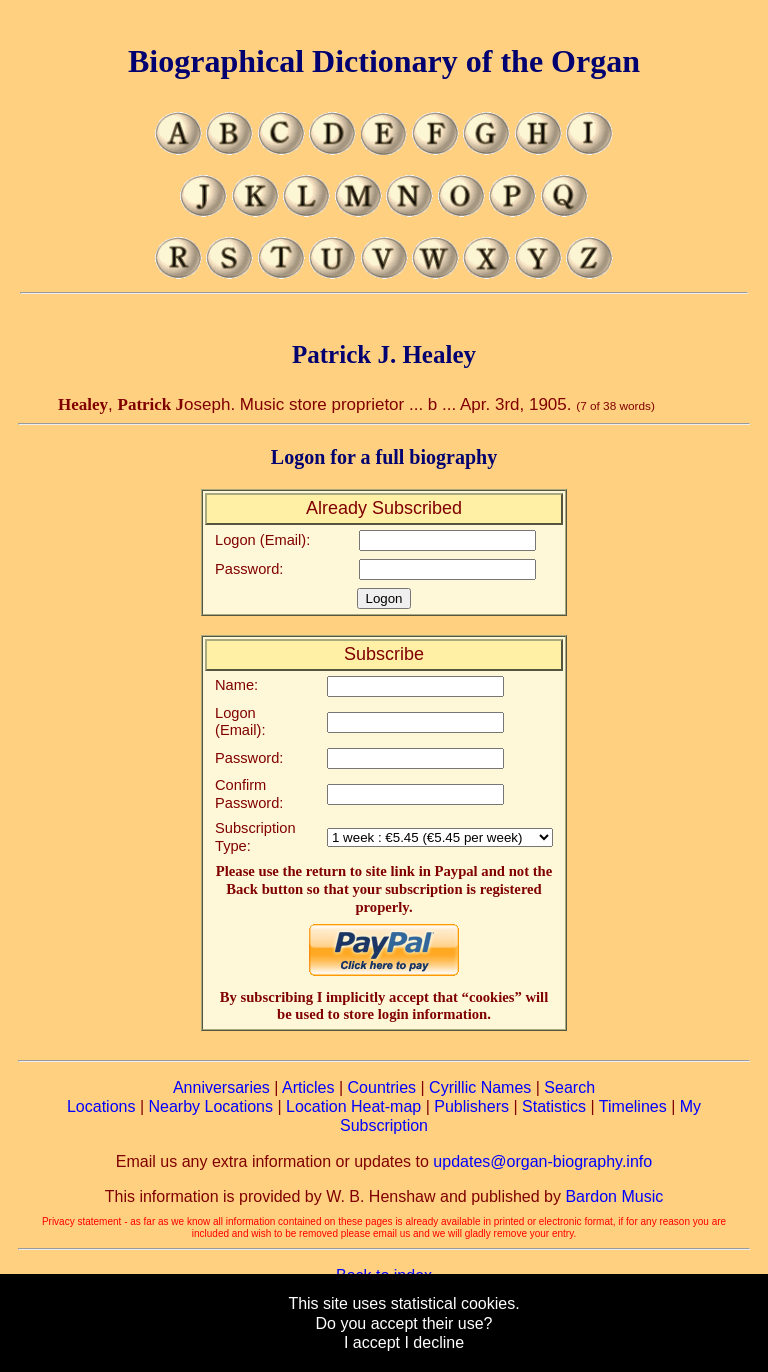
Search (569, 1087)
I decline (434, 1342)
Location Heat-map (353, 1106)
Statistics (554, 1106)
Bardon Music (614, 1196)
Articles (308, 1087)
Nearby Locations (210, 1106)
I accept (372, 1342)
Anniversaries (221, 1087)
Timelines (633, 1106)
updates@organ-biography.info (542, 1161)
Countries (382, 1087)
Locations (101, 1106)
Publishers (471, 1106)
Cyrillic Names (480, 1087)
